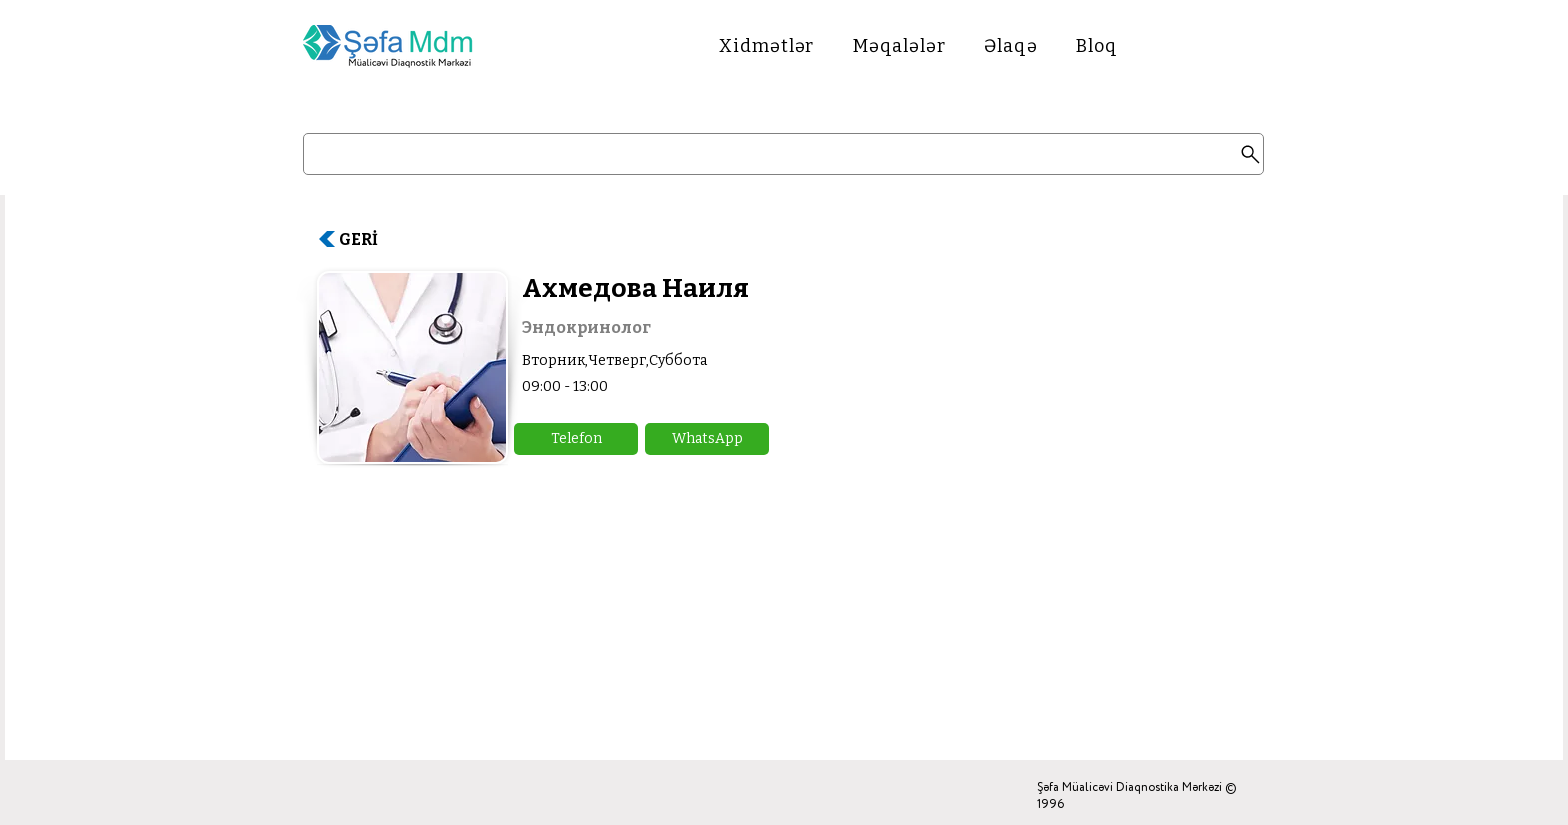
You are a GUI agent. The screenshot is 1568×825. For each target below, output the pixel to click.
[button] (576, 439)
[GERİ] (367, 239)
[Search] (783, 154)
